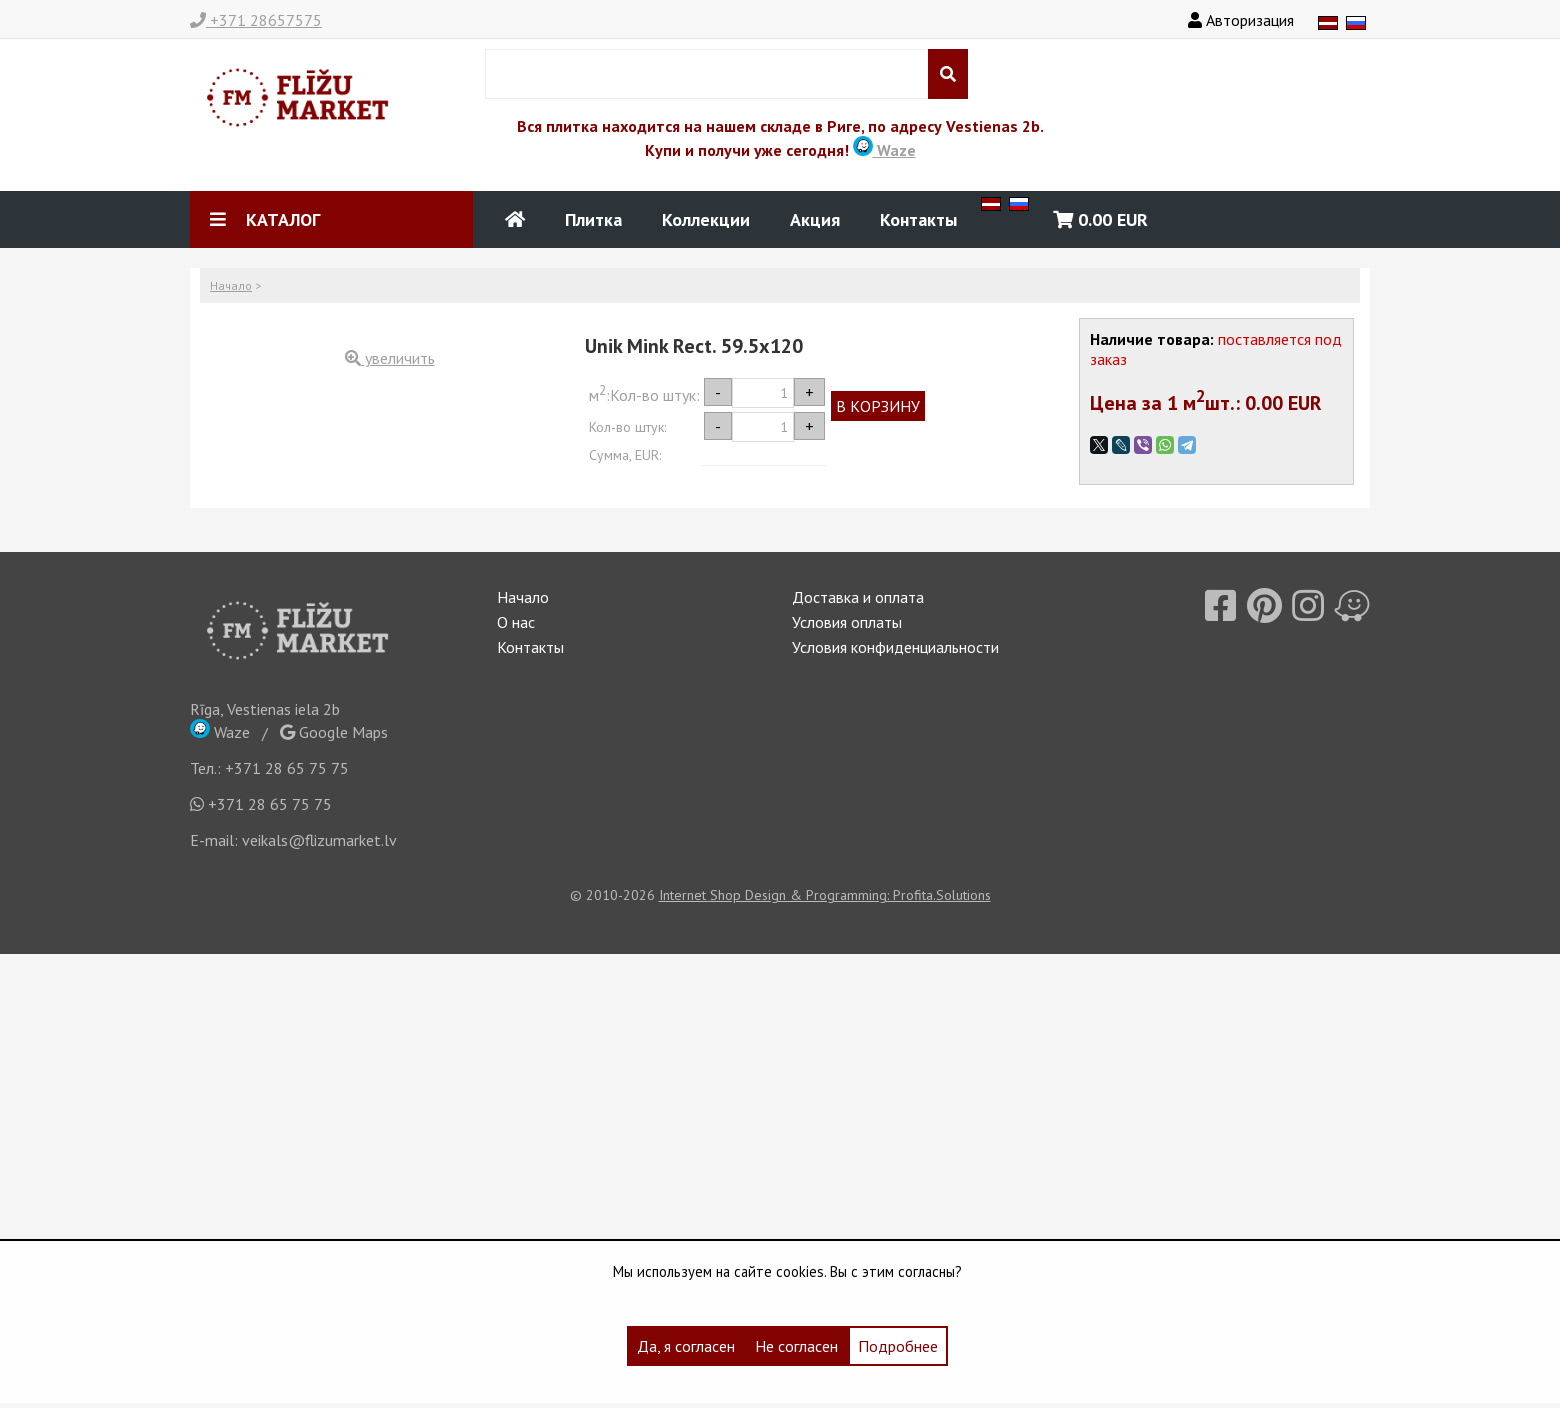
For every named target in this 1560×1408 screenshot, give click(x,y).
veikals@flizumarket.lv (319, 840)
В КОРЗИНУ (878, 406)
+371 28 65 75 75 (287, 768)
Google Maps (334, 732)
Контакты (918, 219)
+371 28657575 (256, 20)
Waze (884, 150)
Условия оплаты (847, 622)
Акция (815, 219)
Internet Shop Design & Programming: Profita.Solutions (825, 895)
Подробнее (898, 1346)
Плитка (593, 219)
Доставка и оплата (858, 597)
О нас (516, 622)
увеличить (390, 358)
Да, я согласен (686, 1346)
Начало (231, 285)
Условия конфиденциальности (895, 647)
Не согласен (796, 1346)
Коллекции (706, 219)
